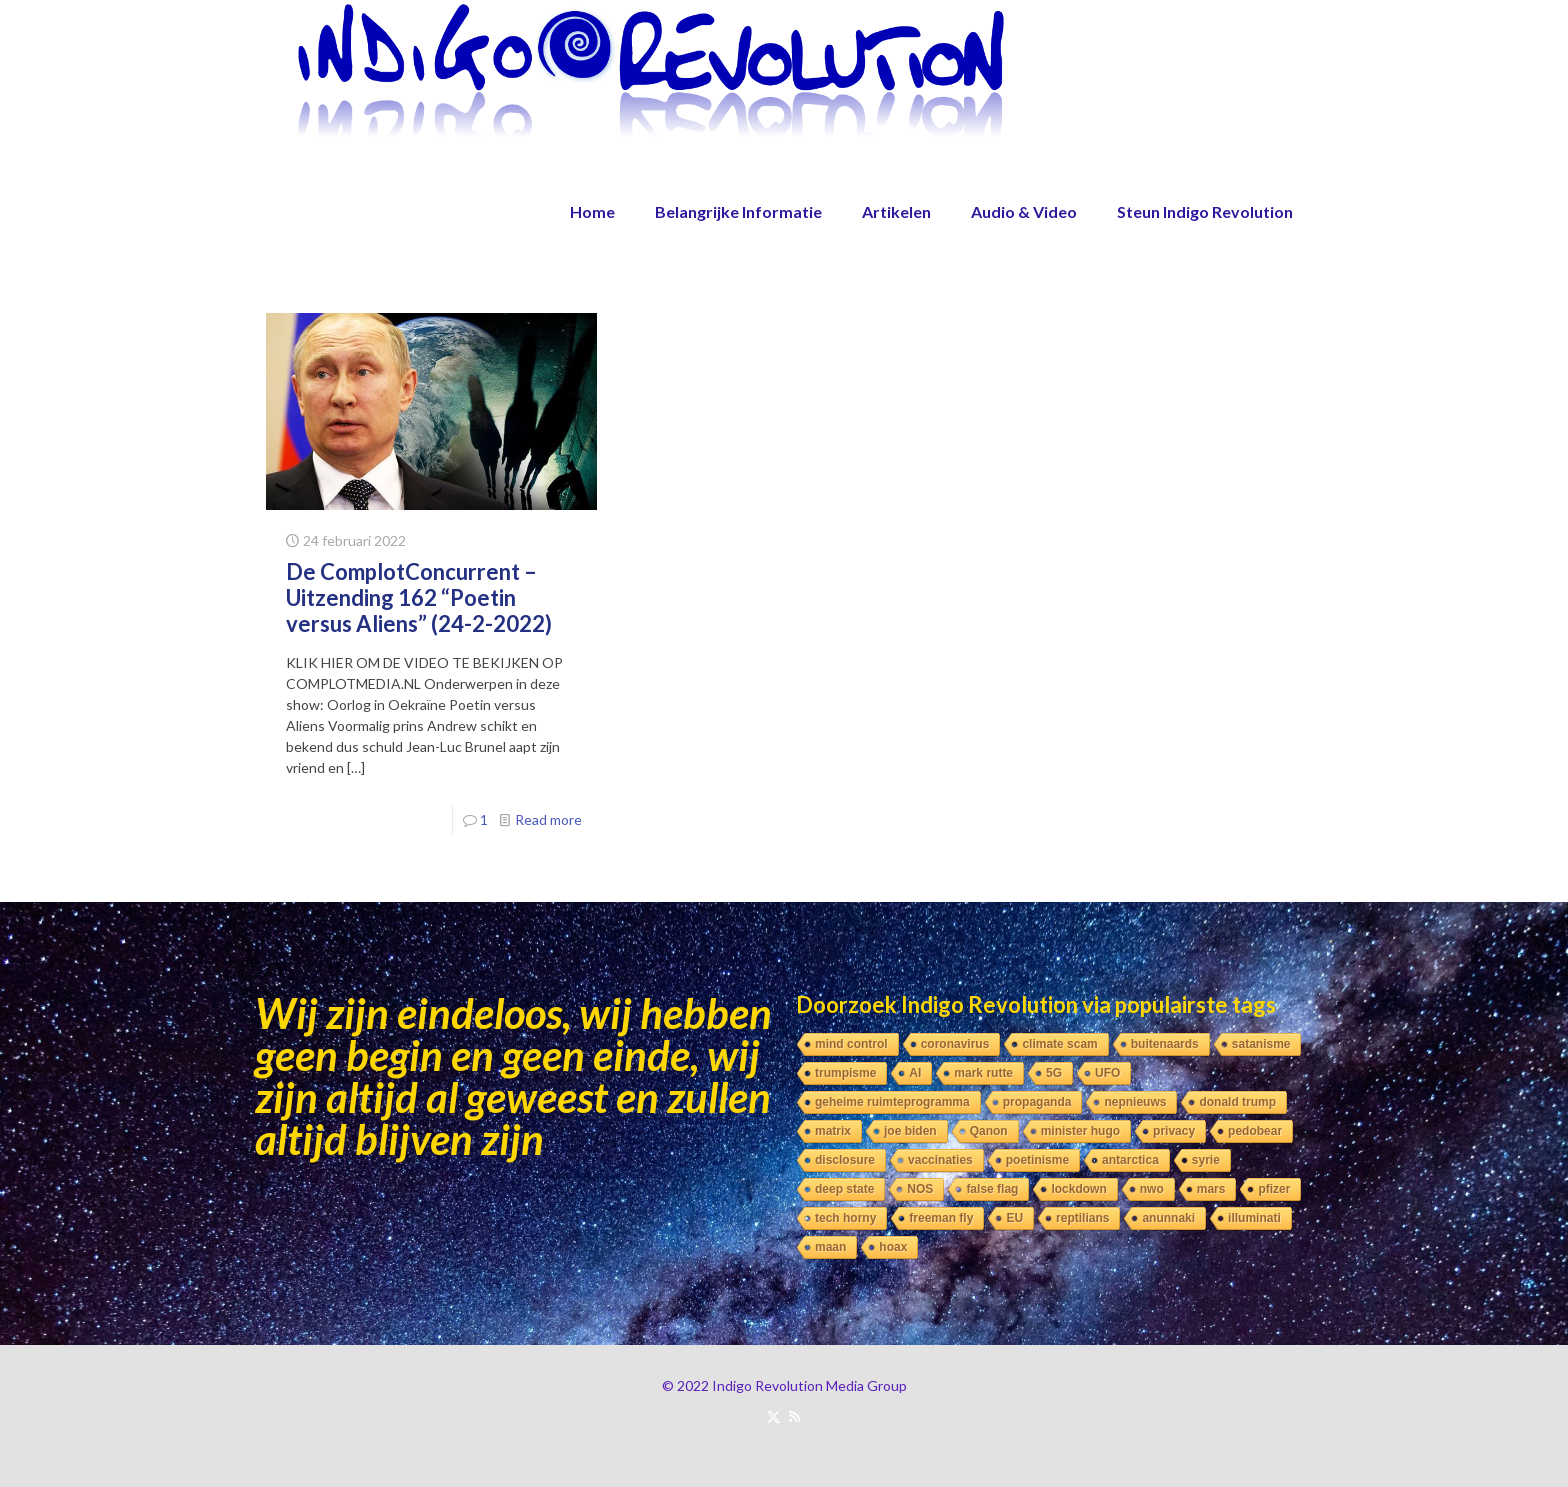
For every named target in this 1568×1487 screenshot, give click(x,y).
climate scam (1059, 1044)
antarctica (1130, 1160)
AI (915, 1073)
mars (1211, 1189)
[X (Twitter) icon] (773, 1416)
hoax (893, 1247)
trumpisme (845, 1073)
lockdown (1078, 1189)
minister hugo (1080, 1131)
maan (830, 1247)
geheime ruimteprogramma (892, 1102)
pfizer (1274, 1189)
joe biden (910, 1131)
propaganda (1037, 1102)
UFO (1107, 1073)
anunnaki (1168, 1218)
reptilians (1082, 1218)
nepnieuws (1135, 1102)
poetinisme (1037, 1160)
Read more (548, 819)
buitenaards (1165, 1044)
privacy (1174, 1131)
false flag (992, 1189)
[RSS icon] (794, 1416)
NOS (920, 1189)
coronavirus (955, 1044)
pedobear (1255, 1131)
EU (1014, 1218)
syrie (1206, 1160)
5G (1054, 1073)
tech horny (845, 1218)
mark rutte (983, 1073)
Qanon (989, 1131)
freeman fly (941, 1218)
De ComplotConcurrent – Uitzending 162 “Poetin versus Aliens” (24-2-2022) (419, 597)
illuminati (1254, 1218)
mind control (851, 1044)
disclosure (845, 1160)
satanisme (1261, 1044)
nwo (1152, 1189)
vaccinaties (940, 1160)
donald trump (1237, 1102)
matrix (833, 1131)
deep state (844, 1189)
